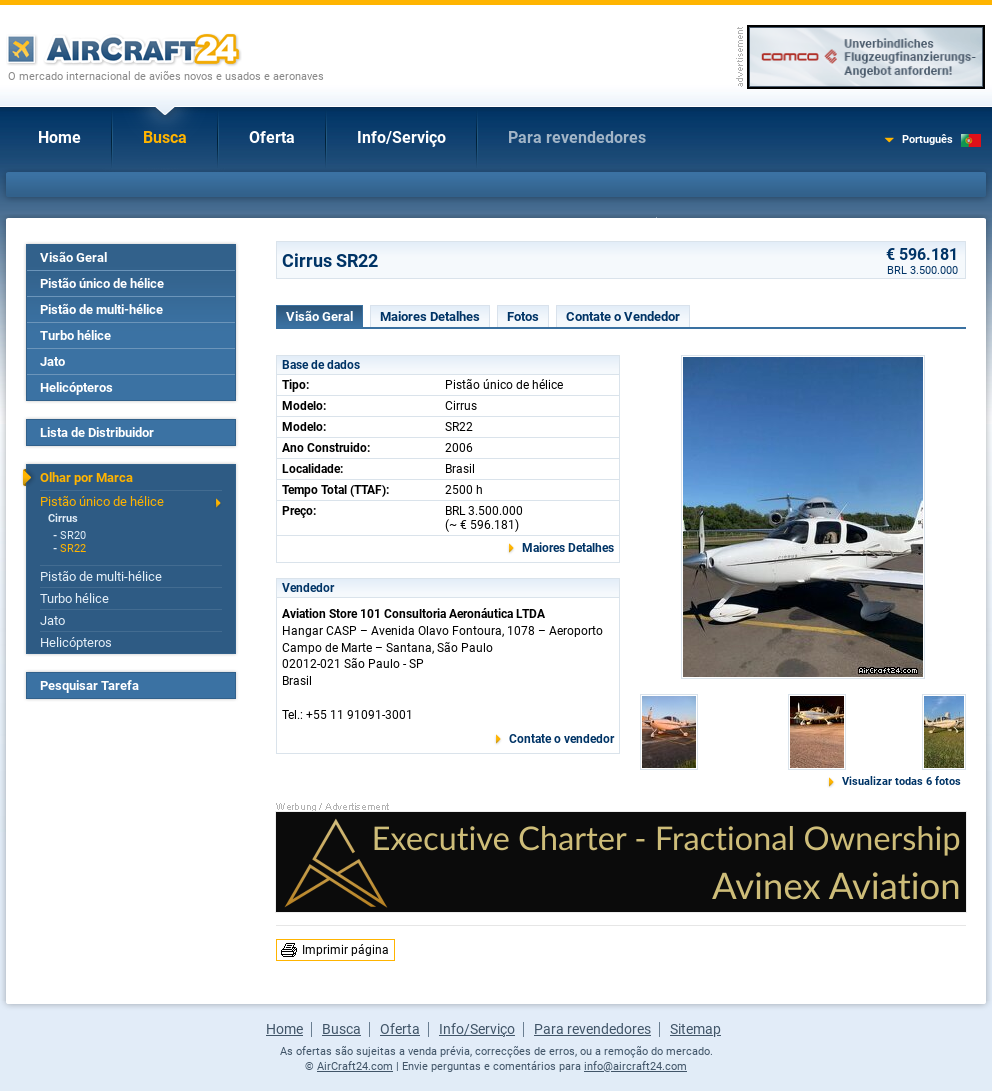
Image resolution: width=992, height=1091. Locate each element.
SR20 (73, 535)
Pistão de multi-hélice (101, 309)
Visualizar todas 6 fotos (901, 781)
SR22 (73, 548)
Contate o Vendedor (623, 316)
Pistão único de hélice (102, 283)
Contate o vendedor (561, 739)
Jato (52, 361)
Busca (165, 137)
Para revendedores (577, 137)
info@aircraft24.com (635, 1066)
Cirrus (63, 518)
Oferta (272, 137)
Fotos (523, 316)
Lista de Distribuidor (97, 432)
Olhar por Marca (86, 477)
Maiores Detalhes (430, 316)
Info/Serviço (401, 137)
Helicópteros (76, 387)
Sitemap (695, 1029)
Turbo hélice (75, 335)
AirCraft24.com (355, 1066)
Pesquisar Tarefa (89, 685)
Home (59, 137)
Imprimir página (345, 950)
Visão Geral (73, 257)
